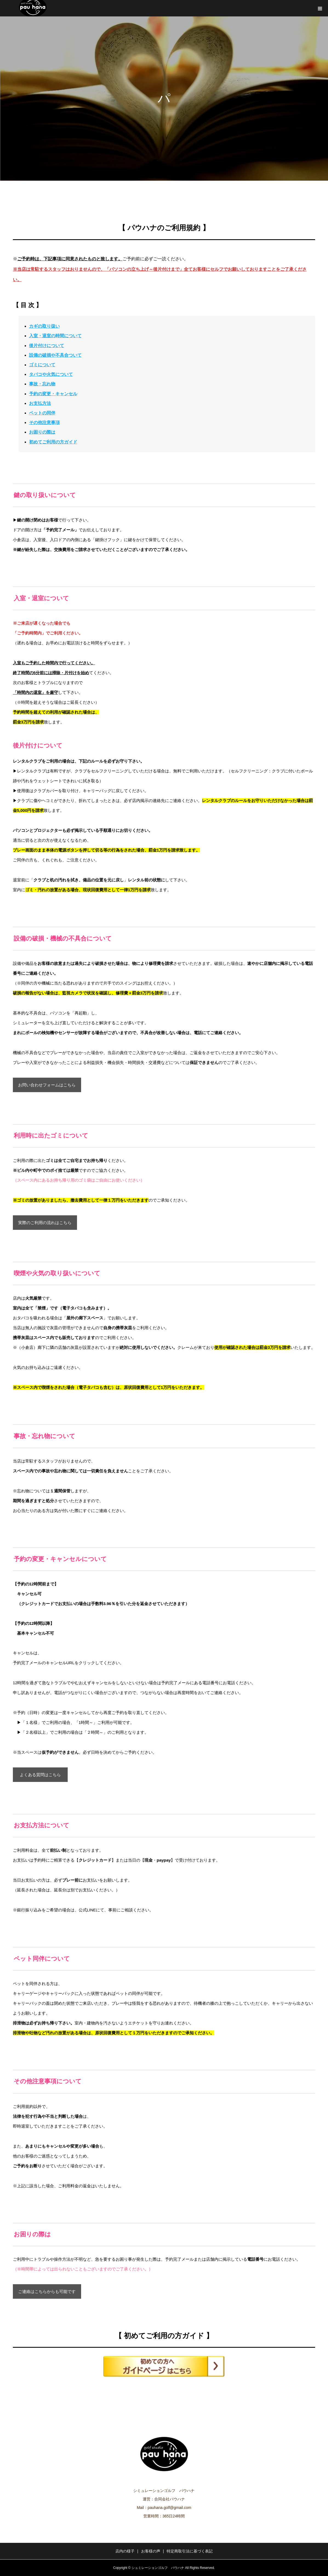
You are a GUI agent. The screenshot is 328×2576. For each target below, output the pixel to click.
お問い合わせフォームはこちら (47, 1085)
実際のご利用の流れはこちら (45, 1222)
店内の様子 (125, 2551)
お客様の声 (150, 2551)
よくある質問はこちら (40, 1774)
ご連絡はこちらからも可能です (47, 2291)
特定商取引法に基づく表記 (190, 2551)
